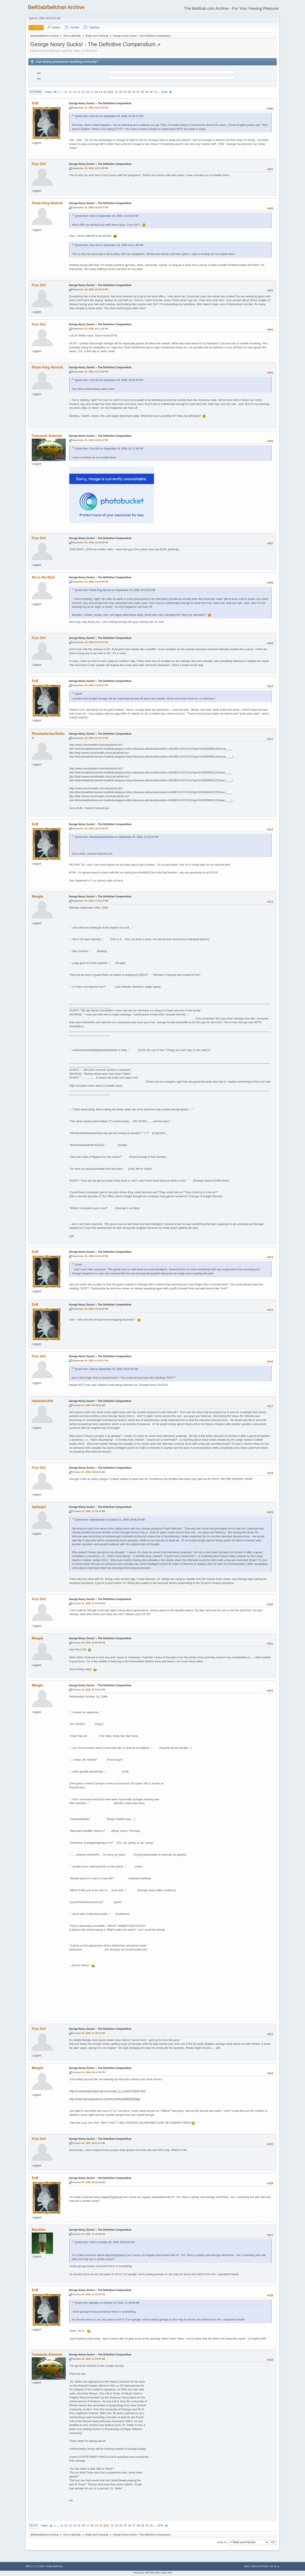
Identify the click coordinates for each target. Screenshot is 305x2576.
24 (125, 91)
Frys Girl (39, 164)
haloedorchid (42, 1401)
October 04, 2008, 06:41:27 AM (88, 2143)
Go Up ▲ (275, 2566)
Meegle (37, 896)
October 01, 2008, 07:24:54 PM (88, 1603)
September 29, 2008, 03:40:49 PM (90, 581)
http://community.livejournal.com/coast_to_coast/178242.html (107, 2091)
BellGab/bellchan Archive (56, 7)
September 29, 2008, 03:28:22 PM (90, 440)
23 (120, 91)
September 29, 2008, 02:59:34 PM (90, 289)
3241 (164, 91)
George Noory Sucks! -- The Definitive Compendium (100, 103)
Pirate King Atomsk (47, 203)
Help (246, 2566)
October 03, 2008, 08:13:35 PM (88, 2072)
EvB (35, 103)
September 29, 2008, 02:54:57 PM (90, 207)
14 (78, 91)
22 (116, 91)
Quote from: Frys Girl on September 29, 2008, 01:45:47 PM (109, 116)
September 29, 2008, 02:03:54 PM (90, 107)
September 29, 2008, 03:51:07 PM (90, 642)
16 (87, 91)
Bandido (38, 2229)
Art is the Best (43, 577)
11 (65, 91)
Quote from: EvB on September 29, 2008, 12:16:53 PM (106, 215)
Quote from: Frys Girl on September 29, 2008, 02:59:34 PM (109, 380)
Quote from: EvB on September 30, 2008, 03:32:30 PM (106, 1369)
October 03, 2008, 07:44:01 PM (88, 1689)
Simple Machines (54, 2566)
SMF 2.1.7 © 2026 (34, 2566)
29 (146, 91)
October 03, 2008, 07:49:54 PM (88, 2033)
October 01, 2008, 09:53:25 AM (88, 1472)
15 (83, 91)
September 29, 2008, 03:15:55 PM (90, 371)
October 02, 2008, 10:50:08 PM (88, 1642)
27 (138, 91)
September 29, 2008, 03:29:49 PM (90, 542)
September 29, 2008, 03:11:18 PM (90, 328)
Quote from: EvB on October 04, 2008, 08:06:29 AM (104, 2242)
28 (142, 91)
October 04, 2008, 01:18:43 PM (88, 2294)
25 (129, 91)
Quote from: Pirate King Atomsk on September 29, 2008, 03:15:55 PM (115, 590)
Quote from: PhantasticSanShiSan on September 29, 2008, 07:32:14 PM (116, 836)
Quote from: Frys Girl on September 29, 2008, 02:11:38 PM (109, 245)
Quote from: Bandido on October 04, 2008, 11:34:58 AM (107, 2302)
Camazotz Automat (47, 436)
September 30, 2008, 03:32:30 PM (90, 1256)
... (62, 91)
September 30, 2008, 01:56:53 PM (90, 900)
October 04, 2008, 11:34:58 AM (88, 2234)
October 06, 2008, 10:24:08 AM (88, 2359)
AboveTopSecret (112, 2197)
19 (100, 91)
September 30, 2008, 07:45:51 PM (90, 1360)
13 (74, 91)
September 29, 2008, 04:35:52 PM (90, 685)
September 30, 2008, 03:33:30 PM (90, 1309)
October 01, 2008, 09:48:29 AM (88, 1405)
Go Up (33, 2525)
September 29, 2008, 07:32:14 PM (90, 738)
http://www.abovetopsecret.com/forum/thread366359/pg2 (104, 2099)
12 (70, 91)
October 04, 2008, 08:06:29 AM (88, 2182)
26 (133, 91)
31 (155, 91)
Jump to (221, 2542)
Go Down (35, 92)
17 (91, 91)
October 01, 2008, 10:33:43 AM (88, 1511)
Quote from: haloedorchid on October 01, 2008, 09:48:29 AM (110, 1519)
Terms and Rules (259, 2566)
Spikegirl (39, 1507)
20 (105, 91)
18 (96, 91)
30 (151, 91)
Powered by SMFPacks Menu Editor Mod (152, 2573)
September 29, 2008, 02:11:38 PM (90, 168)
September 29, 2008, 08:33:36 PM (90, 828)
